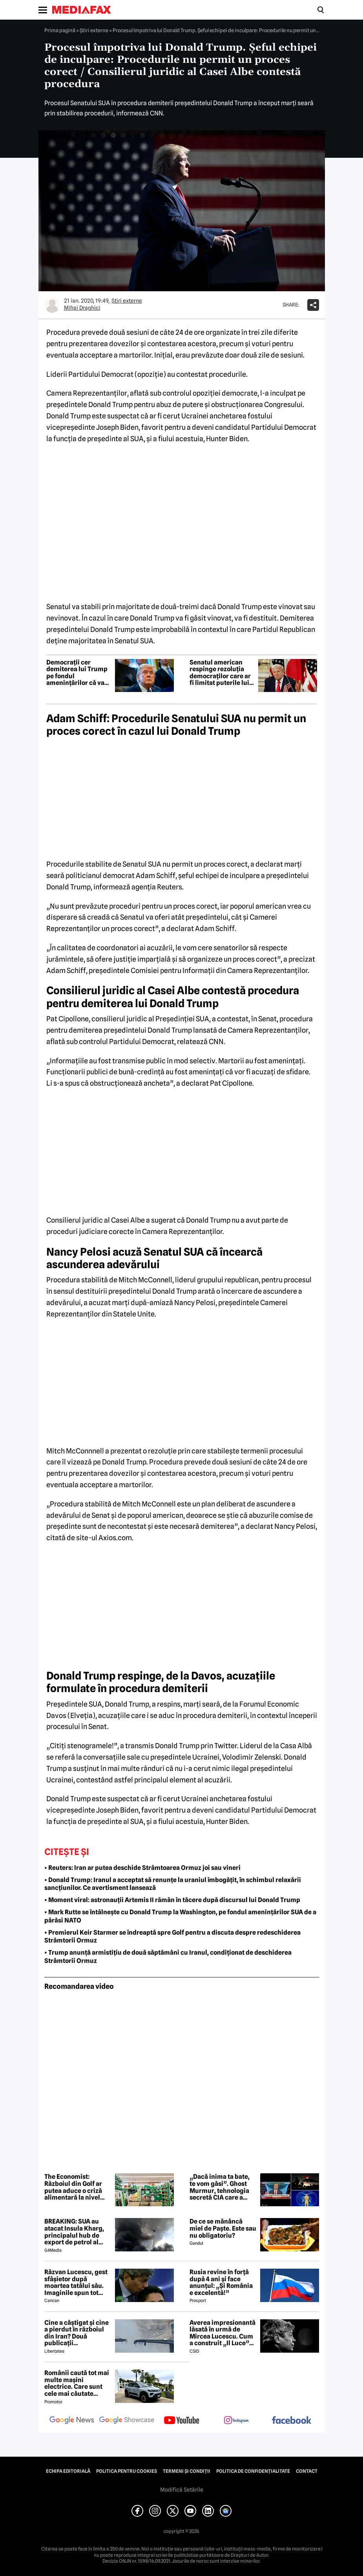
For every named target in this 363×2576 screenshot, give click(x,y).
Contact (306, 2471)
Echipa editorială (68, 2471)
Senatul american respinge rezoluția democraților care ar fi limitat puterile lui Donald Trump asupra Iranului (222, 672)
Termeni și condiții (186, 2471)
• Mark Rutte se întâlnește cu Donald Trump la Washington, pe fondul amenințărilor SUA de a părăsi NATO (180, 1916)
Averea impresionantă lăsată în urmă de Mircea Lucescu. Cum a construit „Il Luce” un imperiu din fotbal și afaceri (222, 2333)
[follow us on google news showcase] (126, 2421)
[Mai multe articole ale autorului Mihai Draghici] (52, 305)
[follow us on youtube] (181, 2421)
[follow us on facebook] (291, 2420)
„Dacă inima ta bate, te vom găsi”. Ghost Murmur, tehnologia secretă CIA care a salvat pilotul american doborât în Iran (220, 2187)
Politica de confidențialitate (253, 2471)
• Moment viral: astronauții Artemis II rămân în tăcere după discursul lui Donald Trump (172, 1900)
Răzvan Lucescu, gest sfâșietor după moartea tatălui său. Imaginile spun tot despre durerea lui (76, 2282)
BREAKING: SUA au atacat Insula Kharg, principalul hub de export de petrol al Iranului (74, 2232)
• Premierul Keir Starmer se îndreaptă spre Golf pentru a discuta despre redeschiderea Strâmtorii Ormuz (172, 1936)
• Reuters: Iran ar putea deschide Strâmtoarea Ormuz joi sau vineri (142, 1867)
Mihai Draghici (82, 308)
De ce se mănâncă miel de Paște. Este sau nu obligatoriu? (223, 2228)
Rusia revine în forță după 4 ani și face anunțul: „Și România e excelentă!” (221, 2282)
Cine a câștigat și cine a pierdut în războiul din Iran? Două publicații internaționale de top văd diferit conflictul (76, 2333)
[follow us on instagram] (236, 2421)
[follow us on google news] (71, 2421)
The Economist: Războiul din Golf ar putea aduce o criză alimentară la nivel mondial (73, 2187)
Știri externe (94, 30)
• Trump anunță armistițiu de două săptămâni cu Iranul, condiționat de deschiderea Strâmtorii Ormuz (168, 1956)
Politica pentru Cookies (126, 2471)
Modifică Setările (181, 2490)
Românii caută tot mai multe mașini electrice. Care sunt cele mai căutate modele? (76, 2383)
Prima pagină (59, 30)
